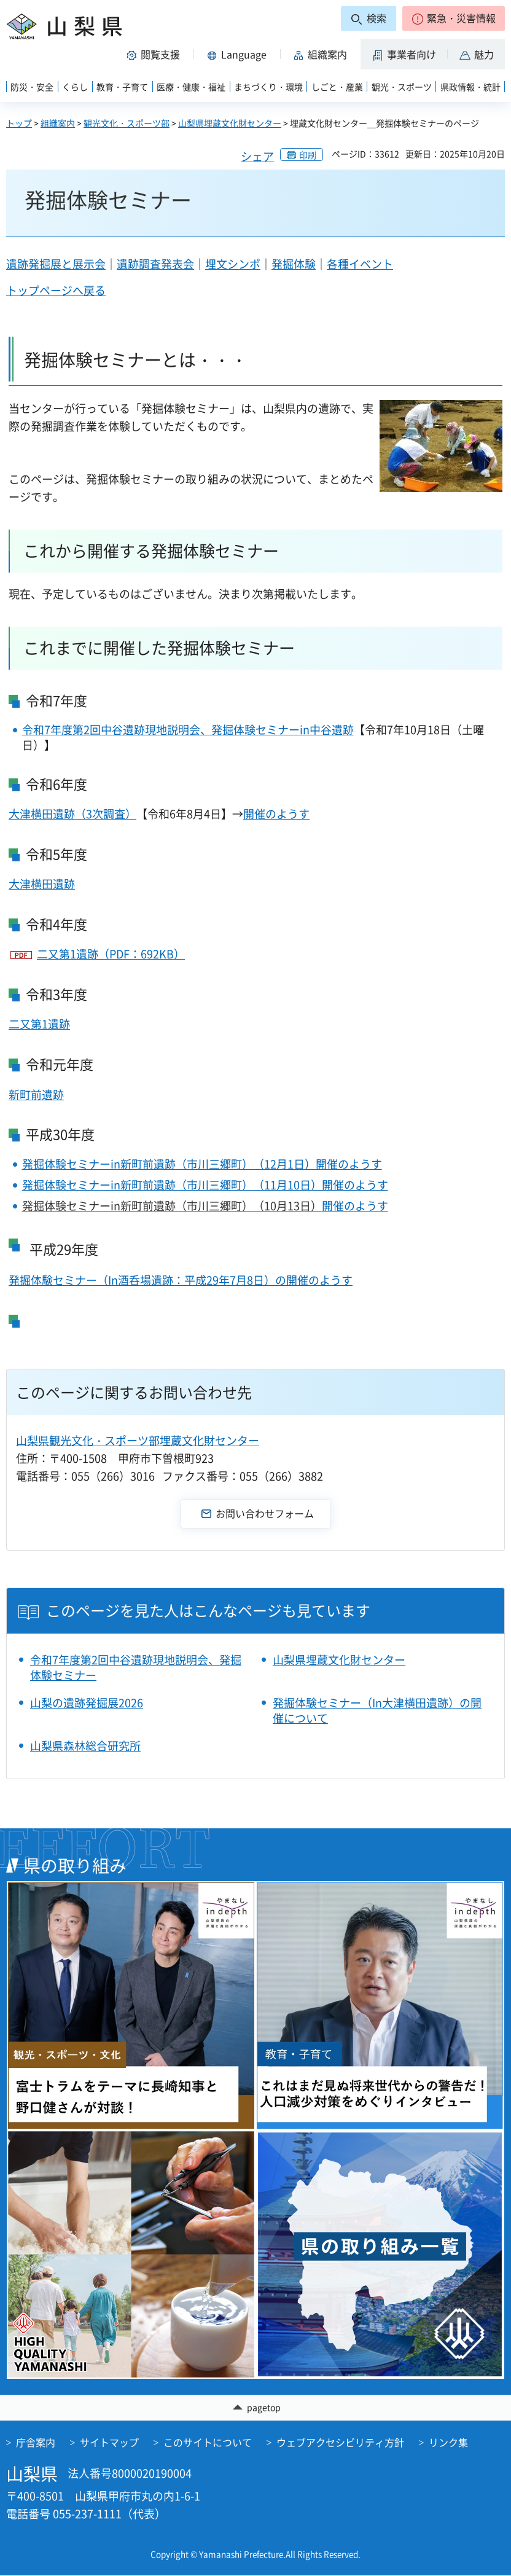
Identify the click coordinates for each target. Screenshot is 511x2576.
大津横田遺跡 (42, 883)
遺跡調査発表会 (155, 264)
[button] (453, 18)
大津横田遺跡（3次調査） (72, 813)
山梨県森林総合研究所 (85, 1745)
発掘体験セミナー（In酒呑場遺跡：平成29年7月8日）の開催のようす (181, 1280)
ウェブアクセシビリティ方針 (340, 2442)
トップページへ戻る (56, 290)
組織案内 (58, 123)
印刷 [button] (307, 155)
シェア (257, 156)
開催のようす (276, 813)
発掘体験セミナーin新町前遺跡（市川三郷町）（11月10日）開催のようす (205, 1184)
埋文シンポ (232, 264)
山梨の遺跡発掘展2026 (86, 1702)
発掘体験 (293, 264)
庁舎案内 (35, 2442)
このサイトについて (207, 2442)
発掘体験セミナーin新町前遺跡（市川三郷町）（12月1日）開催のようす (202, 1164)
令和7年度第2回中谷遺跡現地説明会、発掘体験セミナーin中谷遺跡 (188, 729)
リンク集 (448, 2442)
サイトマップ (109, 2442)
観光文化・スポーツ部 (127, 123)
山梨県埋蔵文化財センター (229, 123)
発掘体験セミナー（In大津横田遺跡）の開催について (377, 1710)
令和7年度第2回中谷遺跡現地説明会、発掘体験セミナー (135, 1667)
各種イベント (360, 264)
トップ (19, 123)
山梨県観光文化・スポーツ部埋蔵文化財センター (137, 1440)
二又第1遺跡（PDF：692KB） (111, 953)
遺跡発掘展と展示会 (56, 264)
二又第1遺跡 (39, 1024)
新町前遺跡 (36, 1094)
